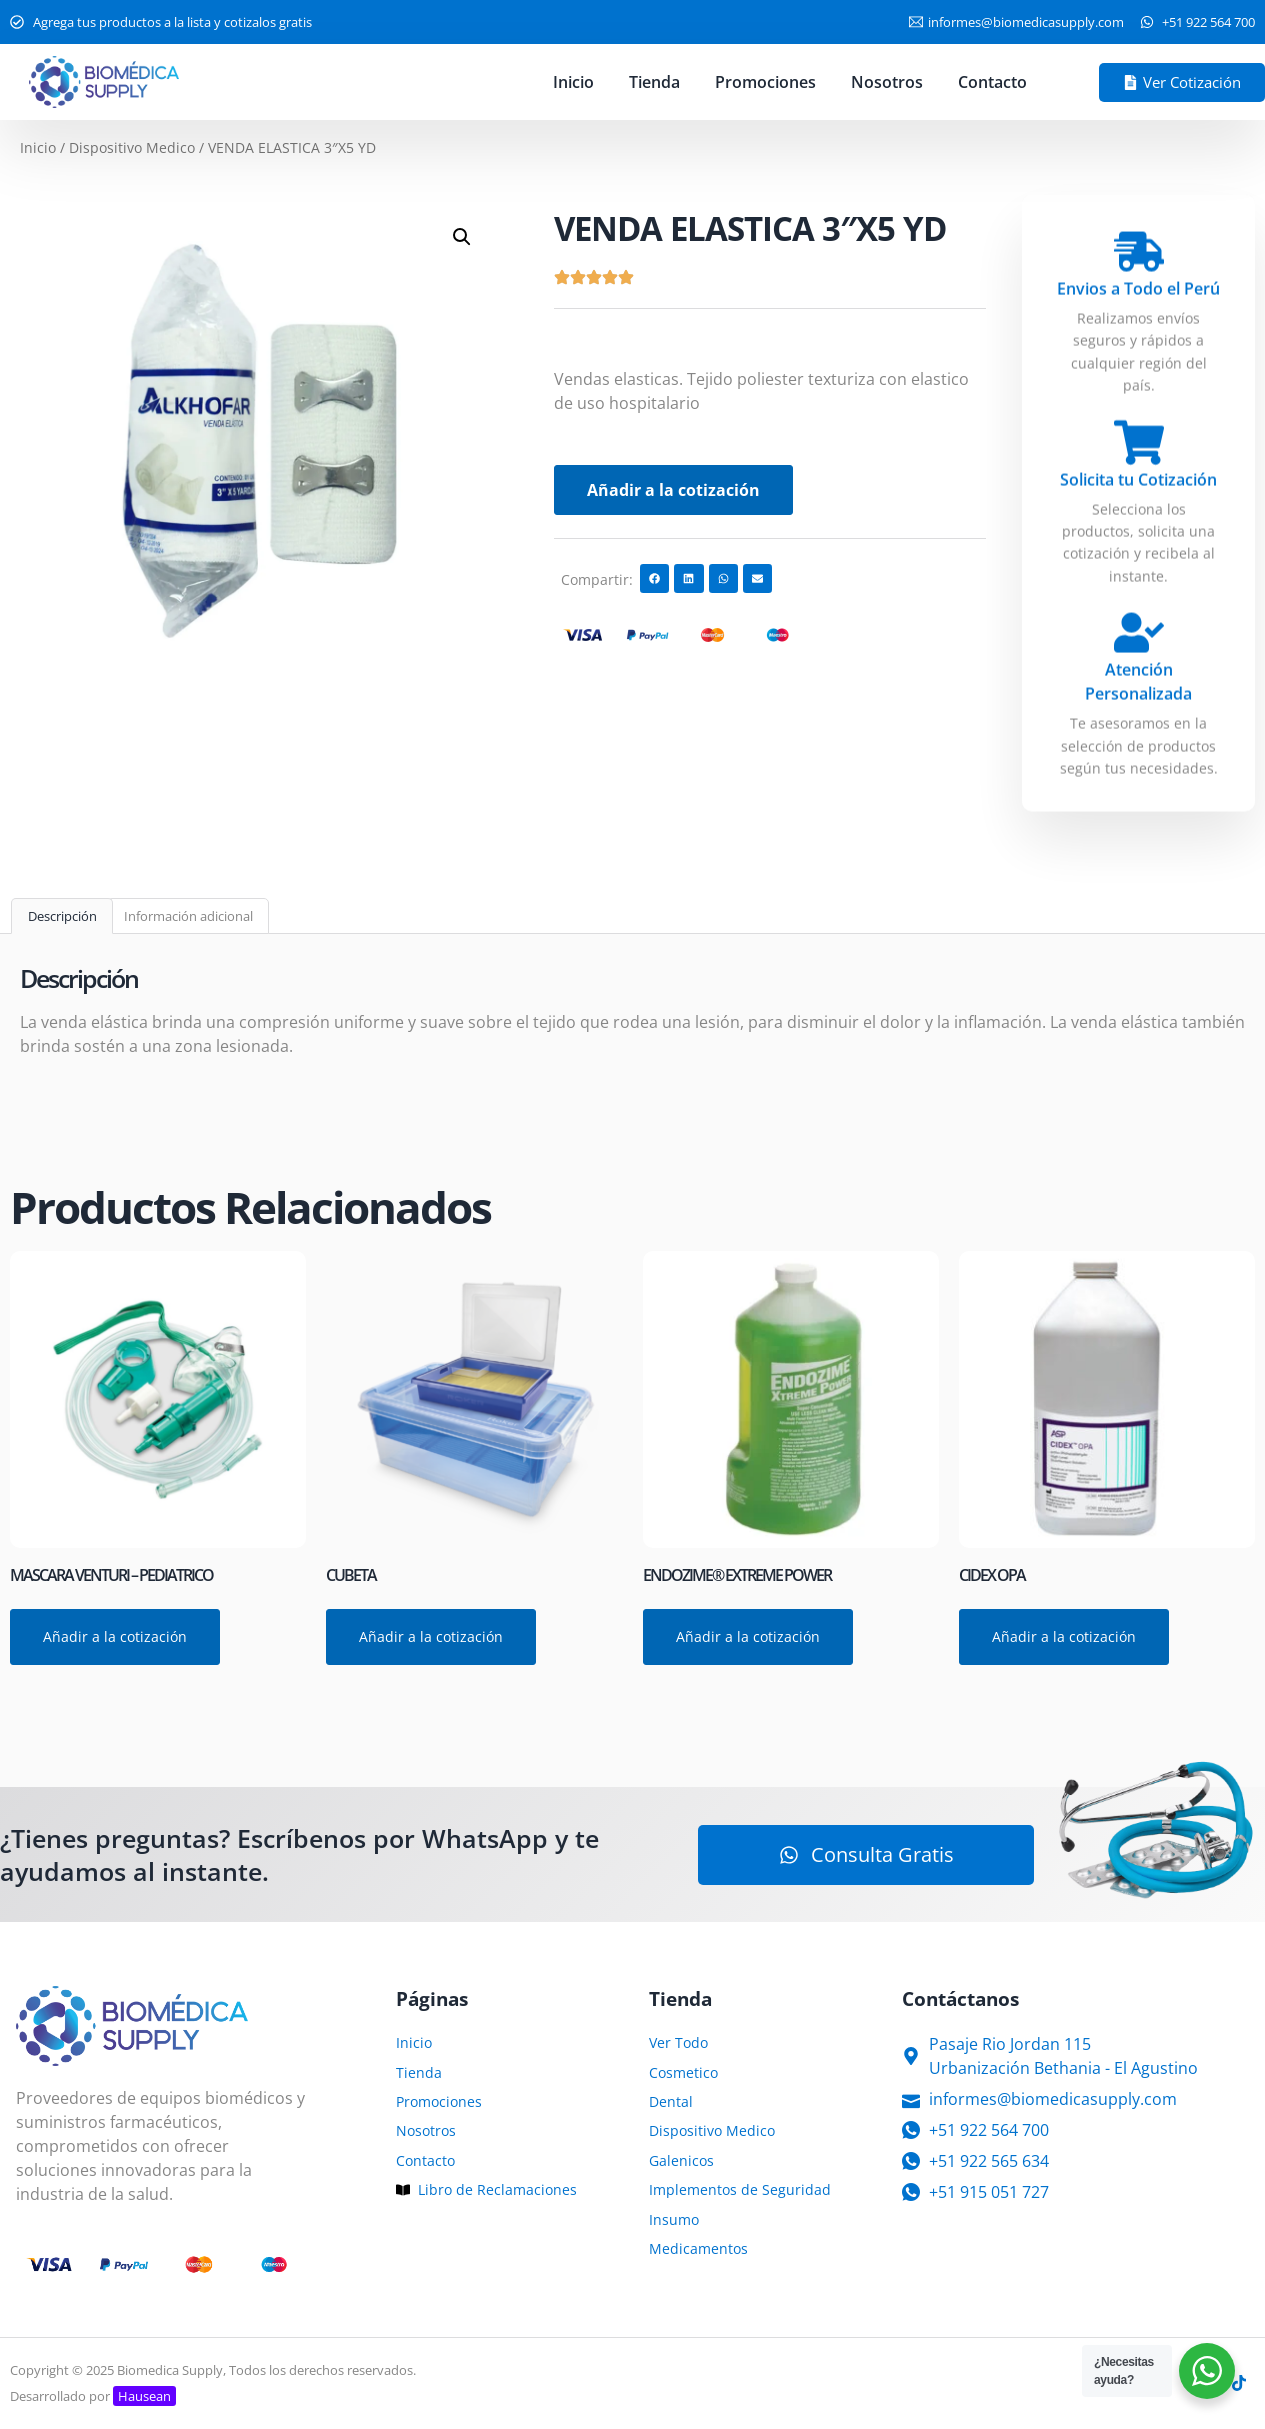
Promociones (765, 82)
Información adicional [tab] (188, 916)
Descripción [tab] (62, 916)
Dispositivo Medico (132, 147)
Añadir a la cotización (673, 490)
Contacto (992, 82)
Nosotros (887, 82)
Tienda (654, 82)
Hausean (144, 2396)
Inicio (573, 82)
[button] (462, 237)
